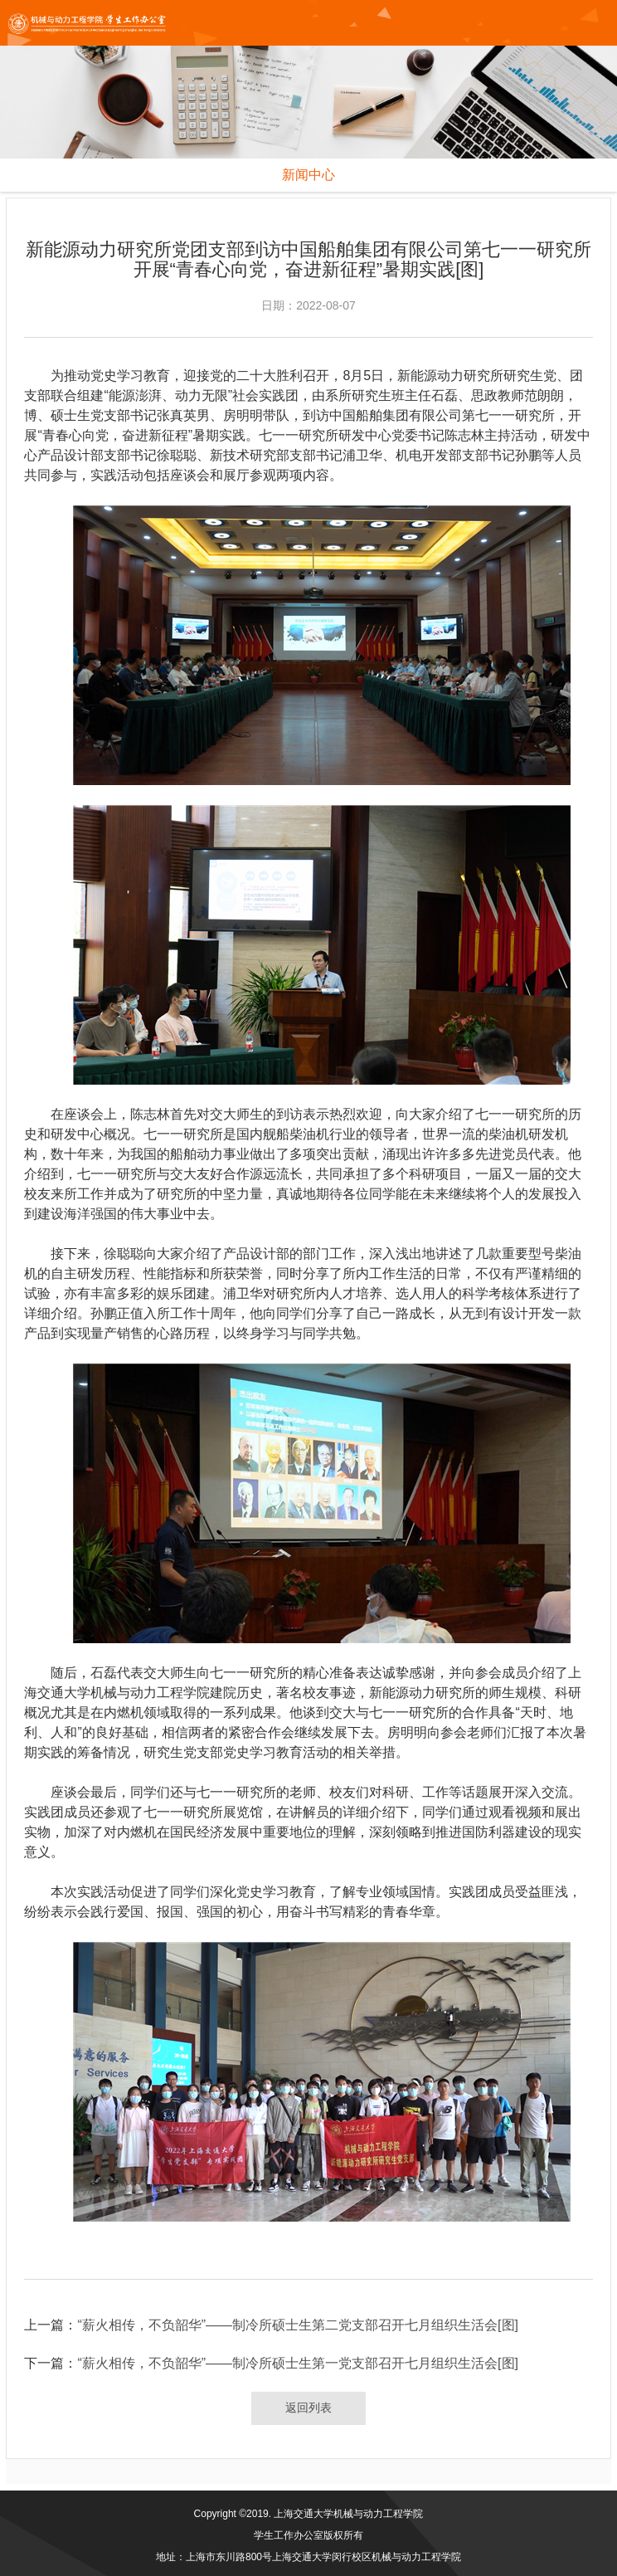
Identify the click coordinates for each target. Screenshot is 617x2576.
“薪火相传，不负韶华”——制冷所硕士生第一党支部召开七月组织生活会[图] (297, 2363)
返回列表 (308, 2408)
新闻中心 (308, 175)
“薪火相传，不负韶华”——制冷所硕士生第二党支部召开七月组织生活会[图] (297, 2325)
